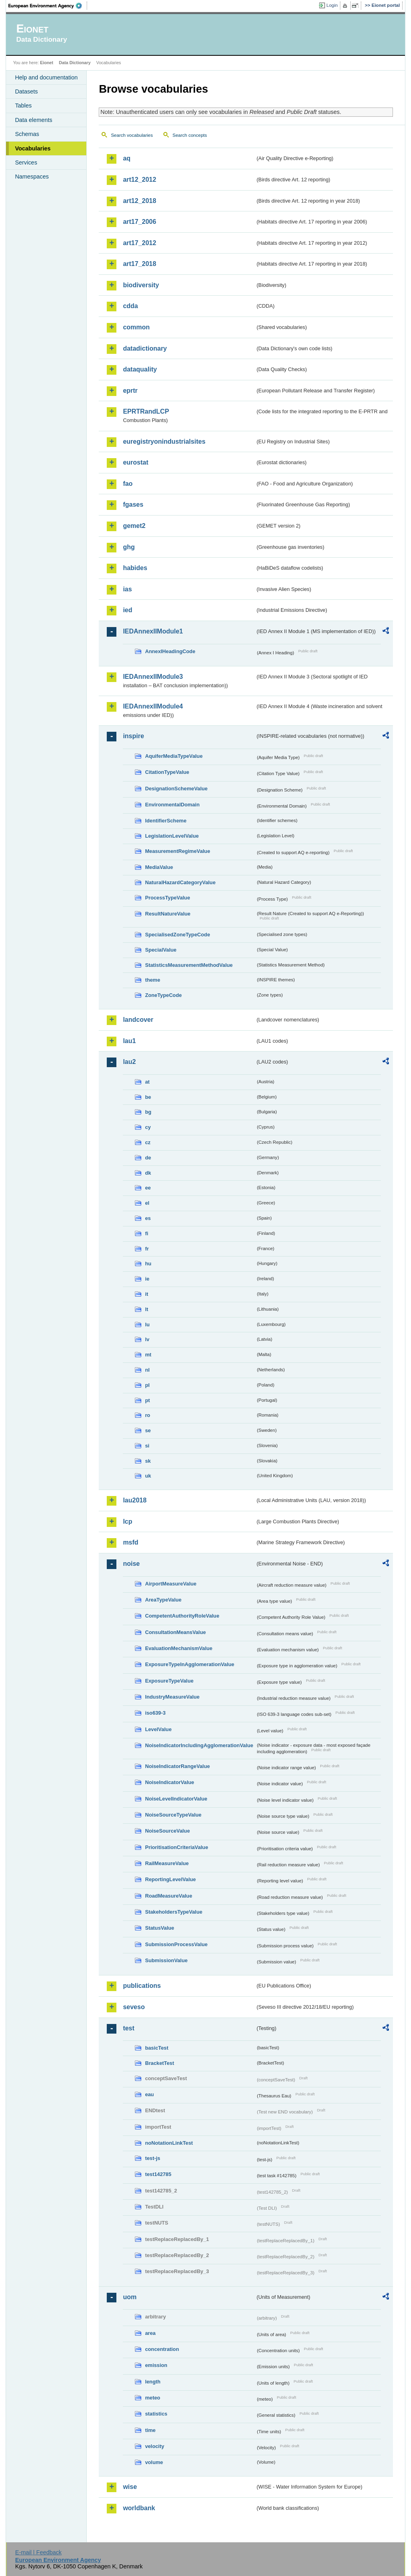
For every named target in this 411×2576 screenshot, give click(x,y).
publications (142, 1985)
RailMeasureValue (167, 1863)
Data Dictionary (75, 62)
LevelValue (158, 1729)
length (152, 2382)
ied (127, 610)
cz (148, 1142)
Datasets (26, 91)
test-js (152, 2158)
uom (129, 2297)
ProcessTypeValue (167, 898)
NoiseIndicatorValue (169, 1782)
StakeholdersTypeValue (173, 1912)
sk (148, 1461)
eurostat (135, 462)
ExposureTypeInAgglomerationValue (189, 1664)
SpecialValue (160, 950)
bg (148, 1112)
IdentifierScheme (165, 821)
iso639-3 (155, 1713)
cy (148, 1127)
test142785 (158, 2174)
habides (135, 567)
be (148, 1097)
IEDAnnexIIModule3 (153, 676)
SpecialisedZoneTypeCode (177, 935)
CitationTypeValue (167, 772)
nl (147, 1370)
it (146, 1294)
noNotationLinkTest (169, 2143)
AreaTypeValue (163, 1600)
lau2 (129, 1061)
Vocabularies (33, 148)
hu (148, 1264)
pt (147, 1400)
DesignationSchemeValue (176, 789)
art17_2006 (139, 221)
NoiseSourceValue (167, 1831)
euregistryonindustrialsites (164, 441)
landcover (138, 1019)
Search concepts (190, 135)
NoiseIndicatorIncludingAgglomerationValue (199, 1745)
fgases (133, 504)
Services (26, 162)
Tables (23, 105)
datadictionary (145, 348)
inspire (133, 736)
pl (147, 1385)
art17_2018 (139, 263)
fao (127, 483)
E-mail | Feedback (38, 2552)
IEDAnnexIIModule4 (153, 706)
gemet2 (134, 525)
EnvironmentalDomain (172, 805)
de (148, 1158)
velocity (154, 2446)
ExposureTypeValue (169, 1681)
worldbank (139, 2508)
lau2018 (134, 1500)
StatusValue (159, 1928)
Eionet (46, 62)
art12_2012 (139, 179)
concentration (162, 2349)
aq (126, 158)
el (147, 1203)
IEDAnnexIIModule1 (153, 631)
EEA (47, 6)
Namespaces (32, 176)
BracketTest (159, 2063)
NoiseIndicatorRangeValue (177, 1766)
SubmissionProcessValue (176, 1944)
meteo (152, 2398)
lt (146, 1309)
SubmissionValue (166, 1960)
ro (147, 1415)
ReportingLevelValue (170, 1879)
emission (156, 2365)
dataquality (140, 369)
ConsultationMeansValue (175, 1632)
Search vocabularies (132, 135)
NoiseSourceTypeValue (173, 1815)
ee (148, 1188)
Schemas (27, 134)
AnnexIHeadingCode (170, 651)
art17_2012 (139, 243)
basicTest (156, 2048)
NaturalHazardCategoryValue (180, 882)
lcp (127, 1521)
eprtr (130, 390)
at (147, 1082)
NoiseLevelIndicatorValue (176, 1799)
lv (147, 1339)
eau (149, 2094)
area (150, 2333)
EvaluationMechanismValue (178, 1648)
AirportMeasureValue (170, 1584)
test (128, 2028)
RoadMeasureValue (168, 1896)
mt (148, 1355)
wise (130, 2486)
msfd (130, 1542)
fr (147, 1249)
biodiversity (141, 285)
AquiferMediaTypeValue (173, 756)
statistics (156, 2414)
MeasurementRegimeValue (177, 851)
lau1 (129, 1040)
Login (332, 5)
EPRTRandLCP (146, 411)
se (148, 1430)
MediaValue (159, 867)
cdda (130, 305)
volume (154, 2462)
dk (148, 1173)
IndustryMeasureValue (172, 1697)
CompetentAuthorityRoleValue (182, 1616)
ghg (128, 547)
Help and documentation (46, 77)
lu (147, 1324)
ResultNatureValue (167, 914)
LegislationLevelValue (172, 836)
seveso (133, 2007)
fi (146, 1233)
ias (127, 589)
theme (152, 980)
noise (131, 1563)
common (136, 327)
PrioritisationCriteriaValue (176, 1847)
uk (148, 1476)
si (147, 1446)
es (148, 1218)
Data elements (33, 120)
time (150, 2430)
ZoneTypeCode (163, 995)
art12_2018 (139, 200)
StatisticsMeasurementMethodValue (188, 965)
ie (147, 1279)
